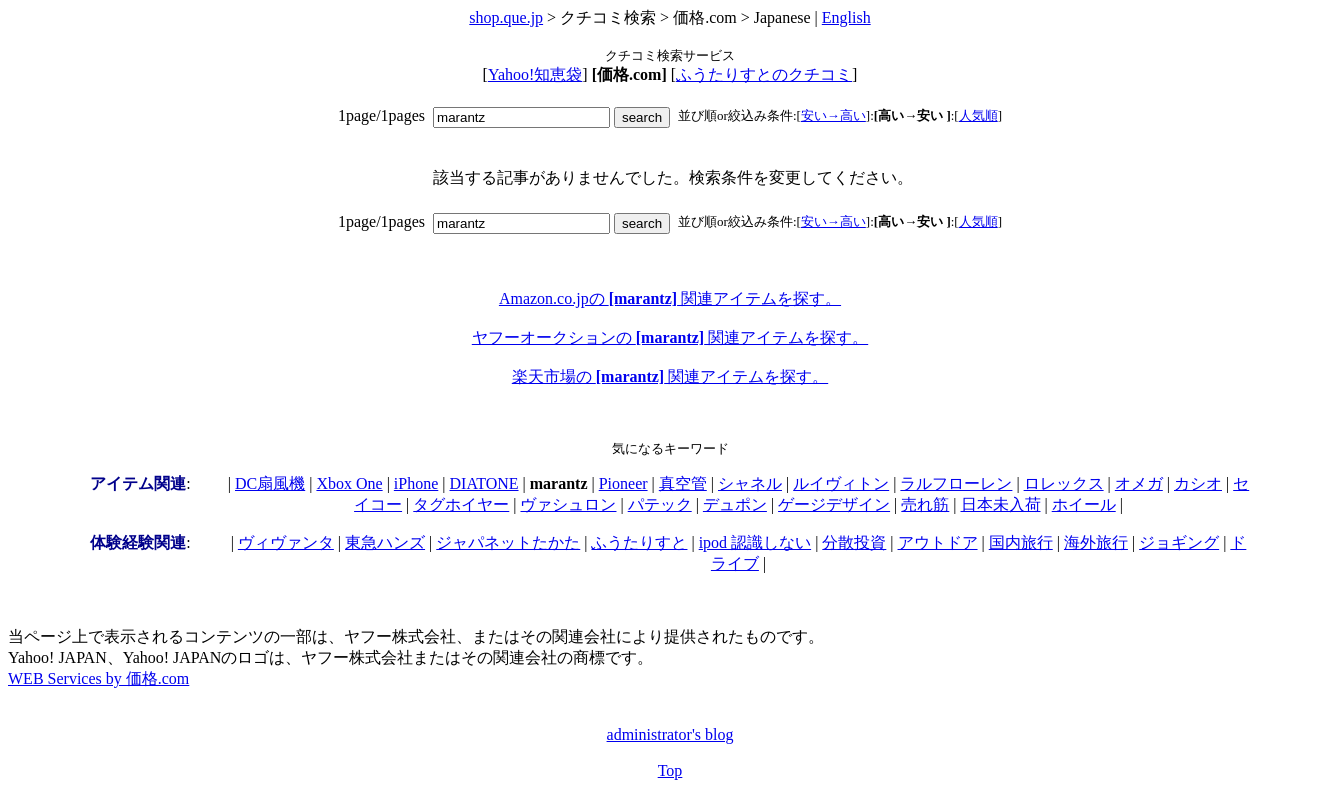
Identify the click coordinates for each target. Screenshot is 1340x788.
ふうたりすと (639, 542)
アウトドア (938, 542)
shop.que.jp (506, 17)
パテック (660, 504)
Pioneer (623, 483)
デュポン (735, 504)
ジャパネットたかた (508, 542)
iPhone (416, 483)
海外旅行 (1096, 542)
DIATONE (484, 483)
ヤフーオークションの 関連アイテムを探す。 (670, 337)
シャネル (750, 483)
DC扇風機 (270, 483)
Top (670, 770)
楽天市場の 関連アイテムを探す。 (670, 376)
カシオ (1198, 483)
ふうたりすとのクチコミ (764, 74)
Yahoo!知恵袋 (535, 74)
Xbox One (349, 483)
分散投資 (854, 542)
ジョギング (1179, 542)
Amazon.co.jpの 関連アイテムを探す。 (670, 298)
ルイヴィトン (841, 483)
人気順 (978, 115)
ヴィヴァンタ (286, 542)
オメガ (1139, 483)
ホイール (1084, 504)
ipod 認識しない (755, 542)
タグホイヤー (461, 504)
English (846, 17)
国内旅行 (1021, 542)
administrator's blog (670, 734)
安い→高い (833, 115)
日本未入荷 (1001, 504)
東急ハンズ (385, 542)
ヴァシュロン (568, 504)
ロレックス (1064, 483)
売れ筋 (925, 504)
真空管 (683, 483)
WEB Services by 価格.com (98, 678)
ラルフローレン (956, 483)
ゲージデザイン (834, 504)
